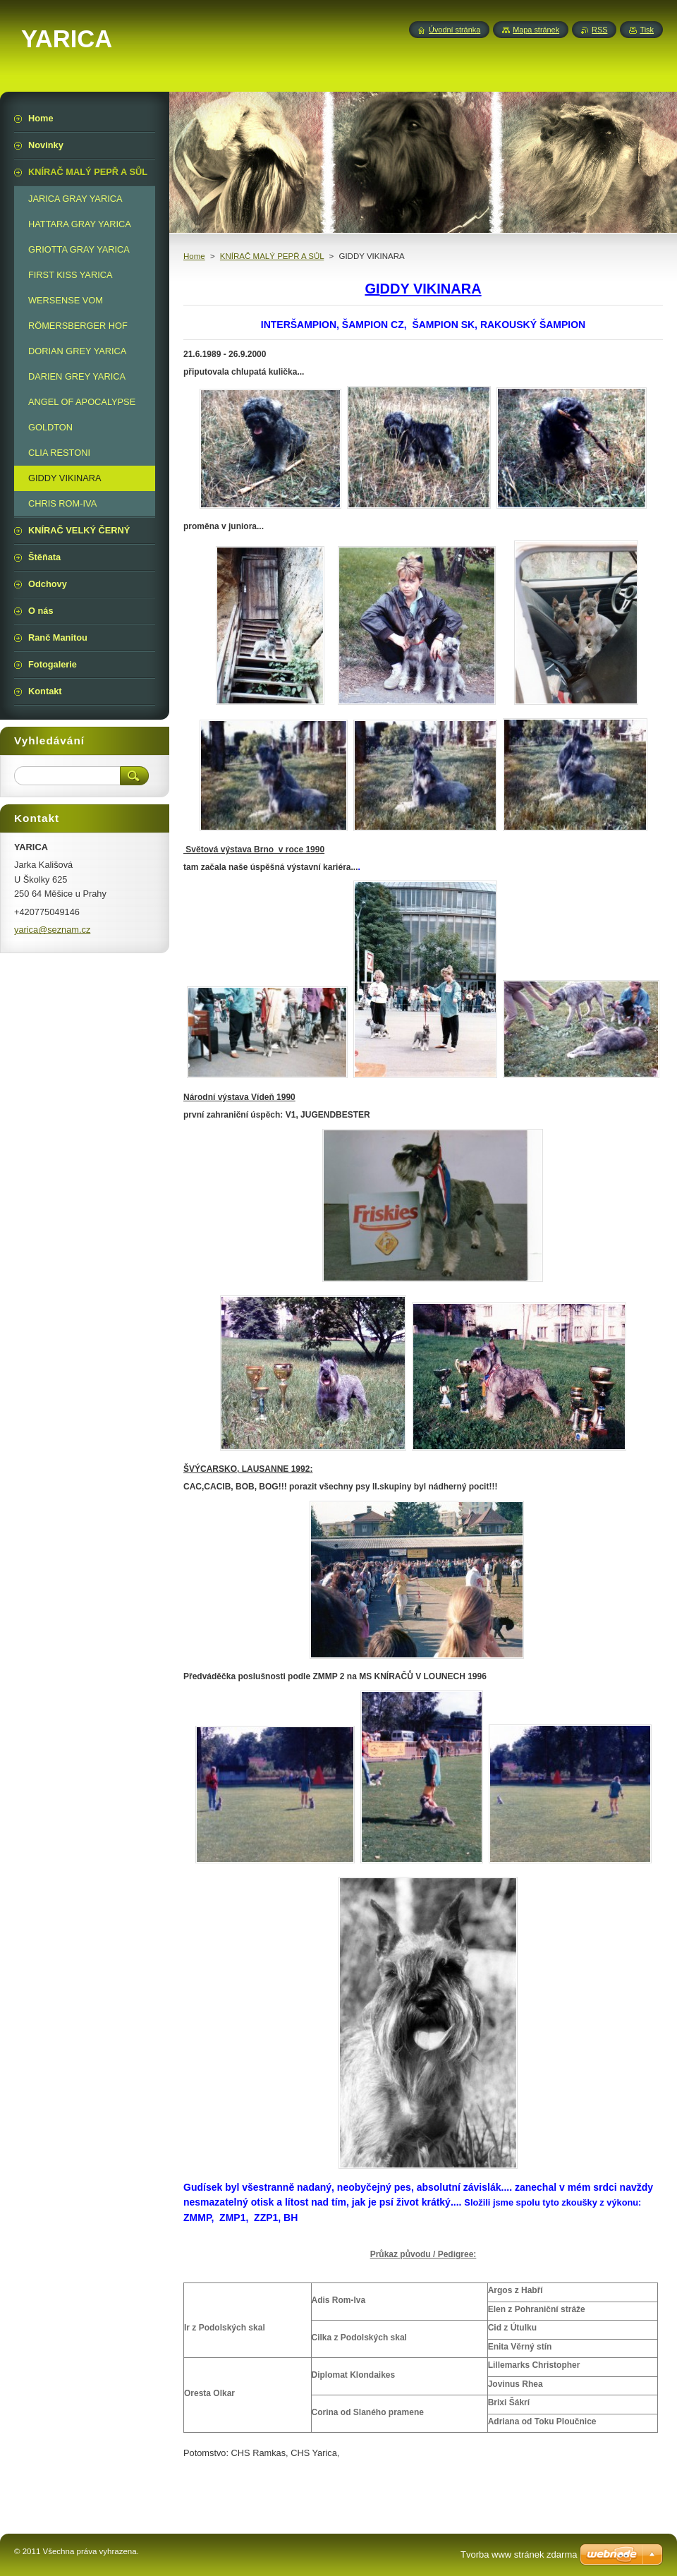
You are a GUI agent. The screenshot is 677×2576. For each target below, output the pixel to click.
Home (194, 256)
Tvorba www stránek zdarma (519, 2554)
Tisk (647, 29)
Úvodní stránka (454, 29)
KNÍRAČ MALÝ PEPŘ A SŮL (272, 256)
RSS (599, 29)
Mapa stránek (536, 29)
